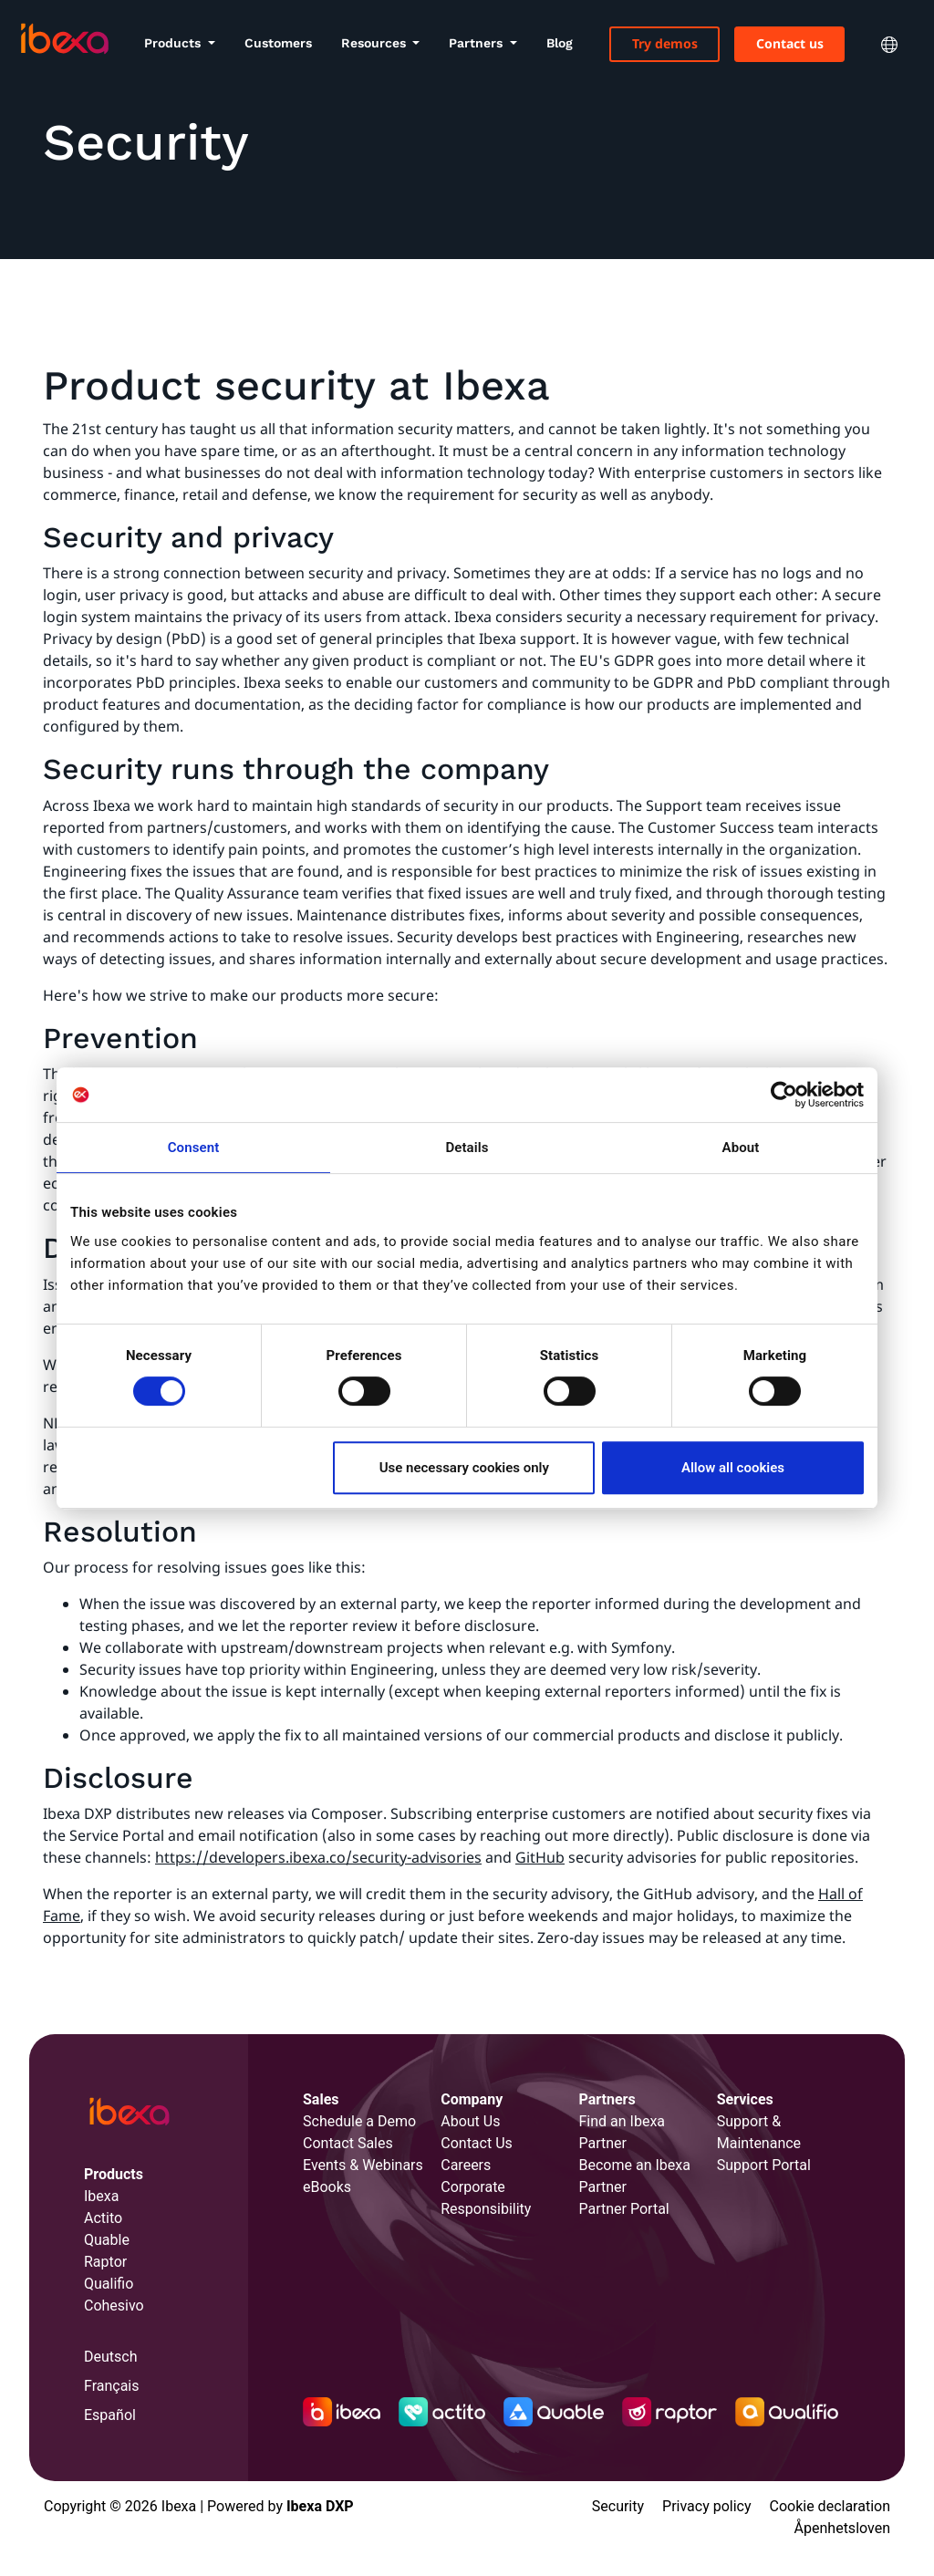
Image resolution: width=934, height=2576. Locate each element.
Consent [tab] (194, 1147)
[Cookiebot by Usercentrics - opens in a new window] (784, 1094)
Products (174, 43)
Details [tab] (466, 1147)
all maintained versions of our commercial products (501, 1735)
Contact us (790, 43)
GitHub (540, 1857)
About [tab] (741, 1147)
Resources (375, 43)
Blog (559, 43)
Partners (477, 43)
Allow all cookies (732, 1467)
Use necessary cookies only (464, 1467)
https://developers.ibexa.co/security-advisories (318, 1857)
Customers (278, 43)
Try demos (665, 43)
